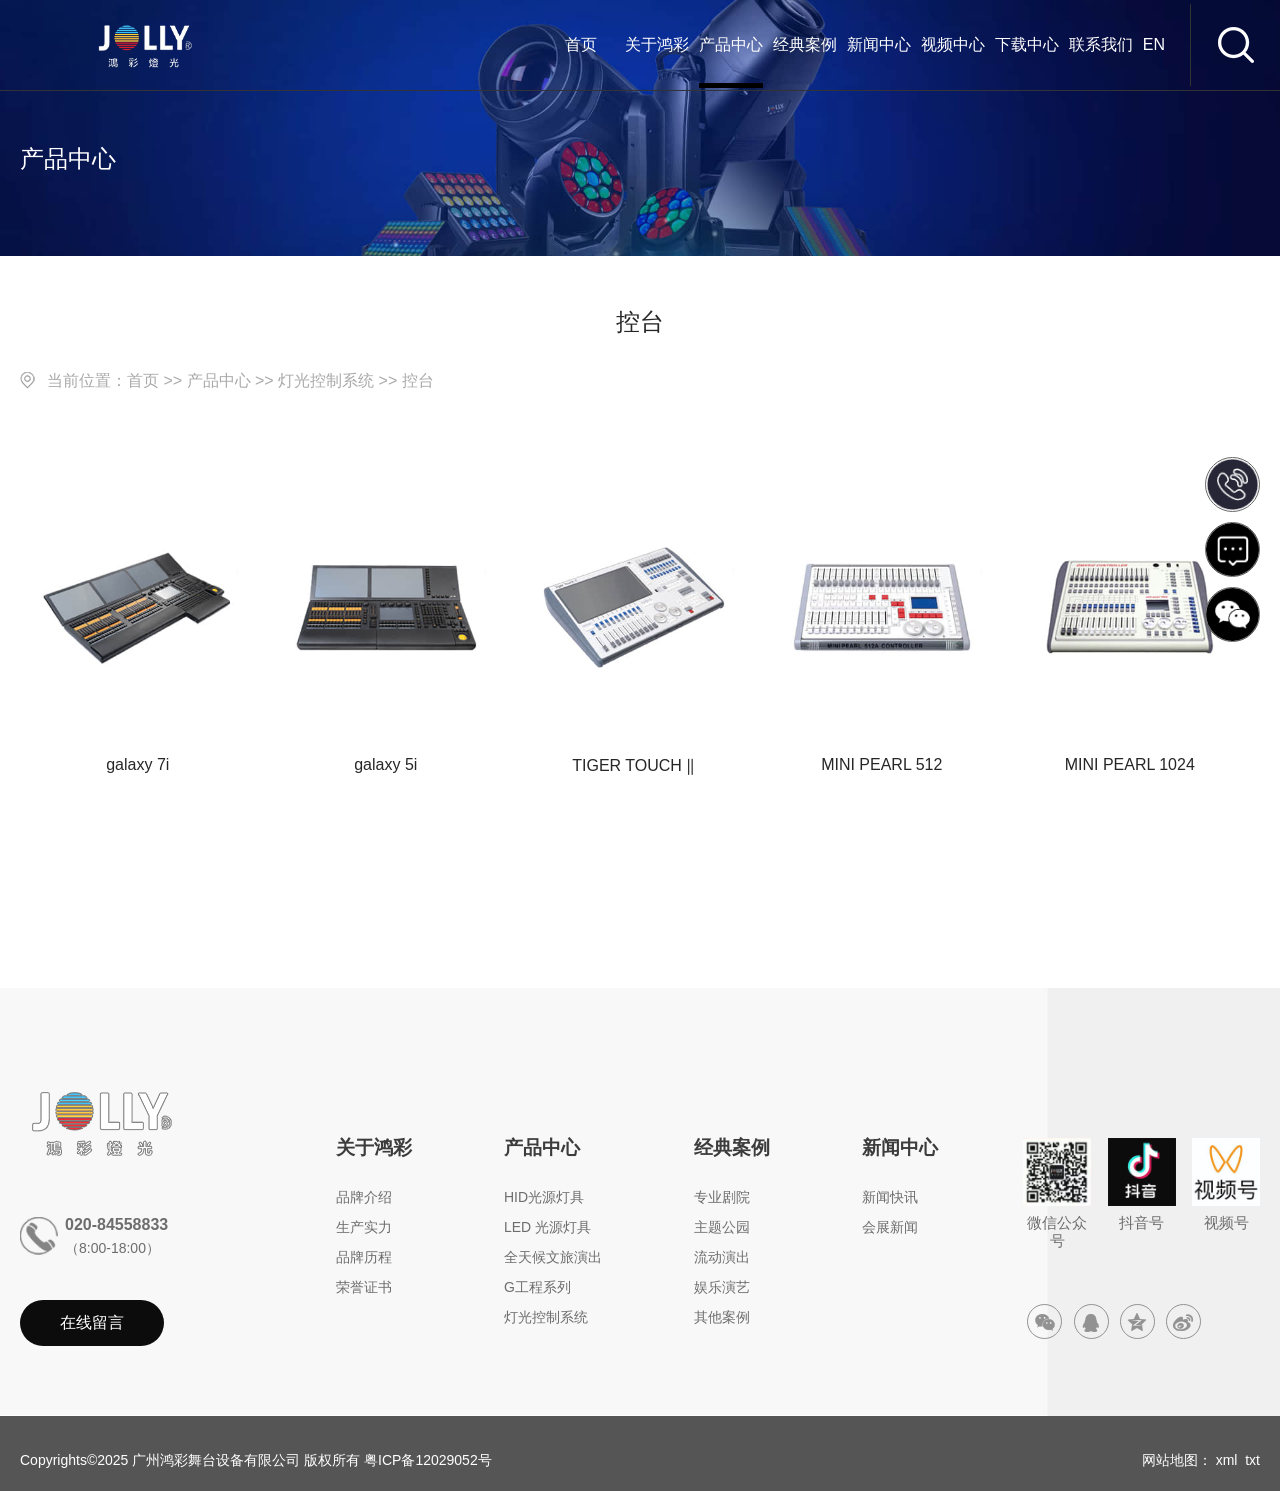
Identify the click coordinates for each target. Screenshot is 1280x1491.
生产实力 (364, 1227)
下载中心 (1027, 45)
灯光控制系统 (326, 380)
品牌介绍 (364, 1197)
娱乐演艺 (722, 1287)
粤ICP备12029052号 (428, 1460)
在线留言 (92, 1322)
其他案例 (722, 1317)
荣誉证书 (364, 1287)
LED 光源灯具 (547, 1227)
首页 (581, 45)
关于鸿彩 (657, 45)
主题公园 (722, 1227)
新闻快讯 (890, 1197)
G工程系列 (537, 1287)
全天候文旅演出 (553, 1257)
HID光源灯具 (544, 1197)
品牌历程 (364, 1257)
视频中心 (953, 45)
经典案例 (805, 45)
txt (1252, 1460)
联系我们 (1101, 45)
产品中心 (731, 45)
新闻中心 (879, 45)
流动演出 (722, 1257)
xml (1227, 1460)
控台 (418, 380)
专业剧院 (722, 1197)
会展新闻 (890, 1227)
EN (1154, 45)
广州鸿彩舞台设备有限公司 (216, 1460)
